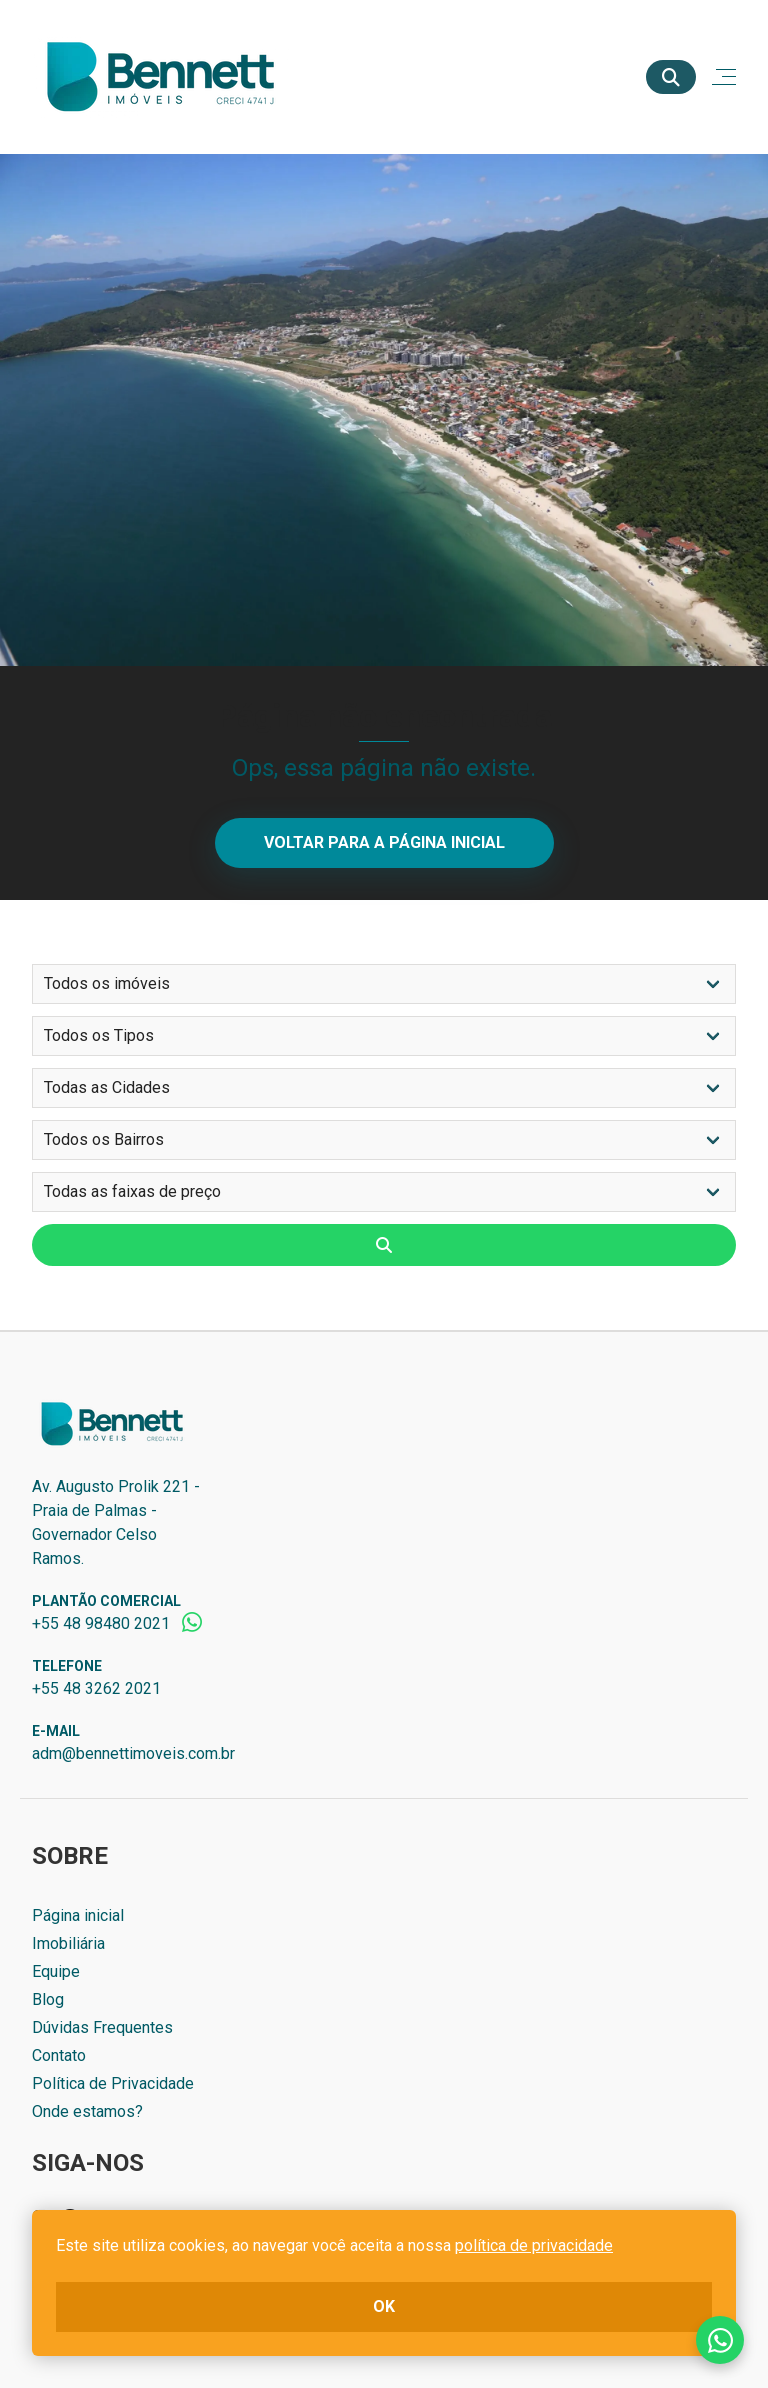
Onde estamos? (87, 2111)
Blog (48, 1999)
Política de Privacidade (113, 2083)
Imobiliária (68, 1943)
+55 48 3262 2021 (96, 1688)
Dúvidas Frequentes (102, 2027)
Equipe (56, 1971)
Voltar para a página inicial (384, 842)
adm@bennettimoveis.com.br (133, 1753)
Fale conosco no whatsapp (720, 2340)
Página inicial (78, 1915)
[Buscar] (671, 77)
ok (384, 2306)
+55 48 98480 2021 (101, 1623)
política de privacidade (534, 2245)
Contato (59, 2055)
